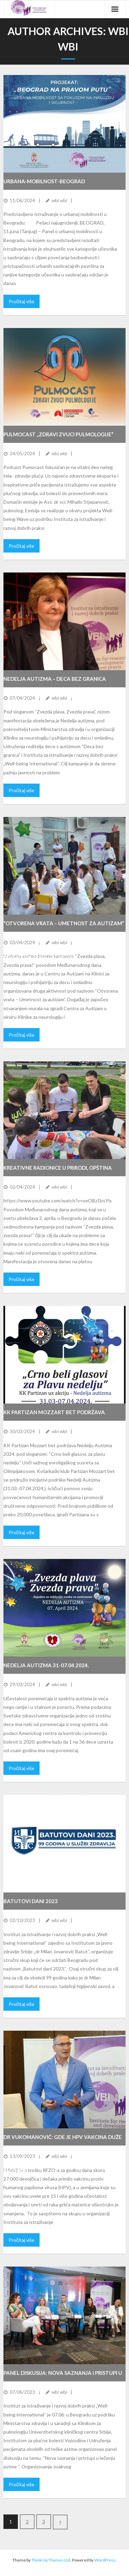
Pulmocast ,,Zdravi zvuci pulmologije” (58, 434)
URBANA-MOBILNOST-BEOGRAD (44, 181)
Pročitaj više (21, 301)
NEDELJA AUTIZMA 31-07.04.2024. (46, 1665)
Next (60, 2522)
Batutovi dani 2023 (30, 1901)
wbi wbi (59, 200)
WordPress (105, 2560)
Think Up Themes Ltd (50, 2560)
